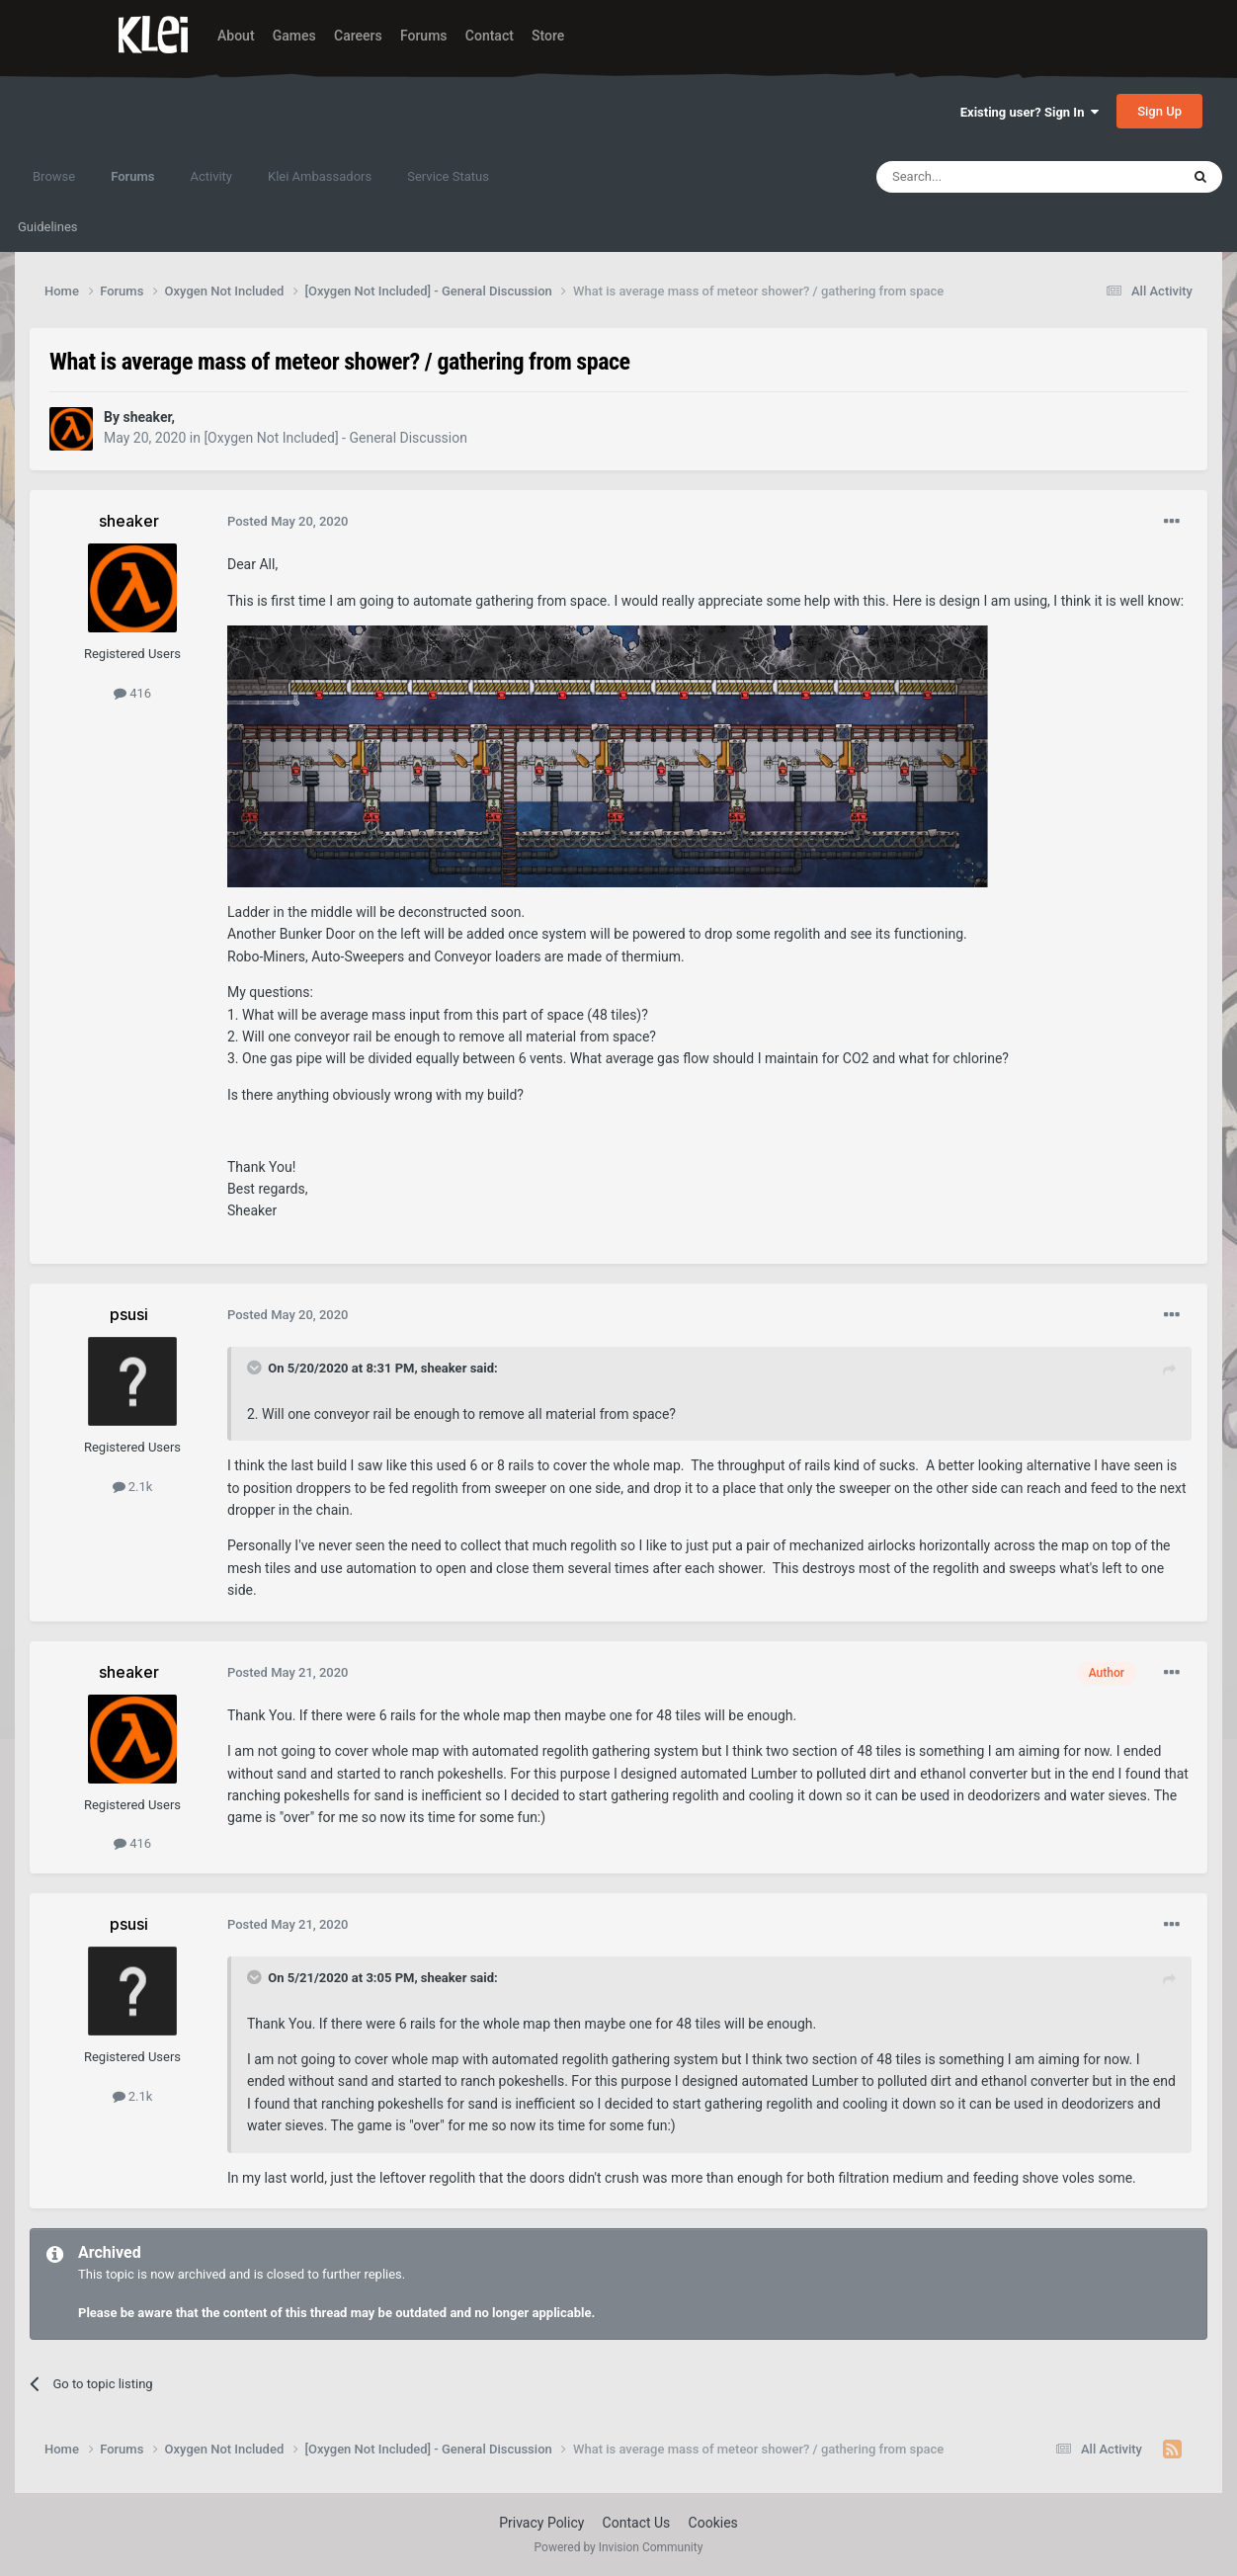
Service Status (448, 176)
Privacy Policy (541, 2523)
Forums (424, 35)
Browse (54, 176)
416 (132, 693)
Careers (358, 35)
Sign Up (1159, 111)
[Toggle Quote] (256, 1367)
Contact (489, 35)
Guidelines (48, 226)
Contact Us (637, 2523)
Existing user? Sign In (1029, 112)
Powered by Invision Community (619, 2547)
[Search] (981, 177)
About (236, 35)
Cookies (713, 2523)
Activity (211, 176)
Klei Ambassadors (319, 176)
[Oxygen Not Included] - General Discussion (335, 438)
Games (294, 35)
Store (548, 35)
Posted (288, 521)
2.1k (133, 1486)
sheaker (444, 1368)
